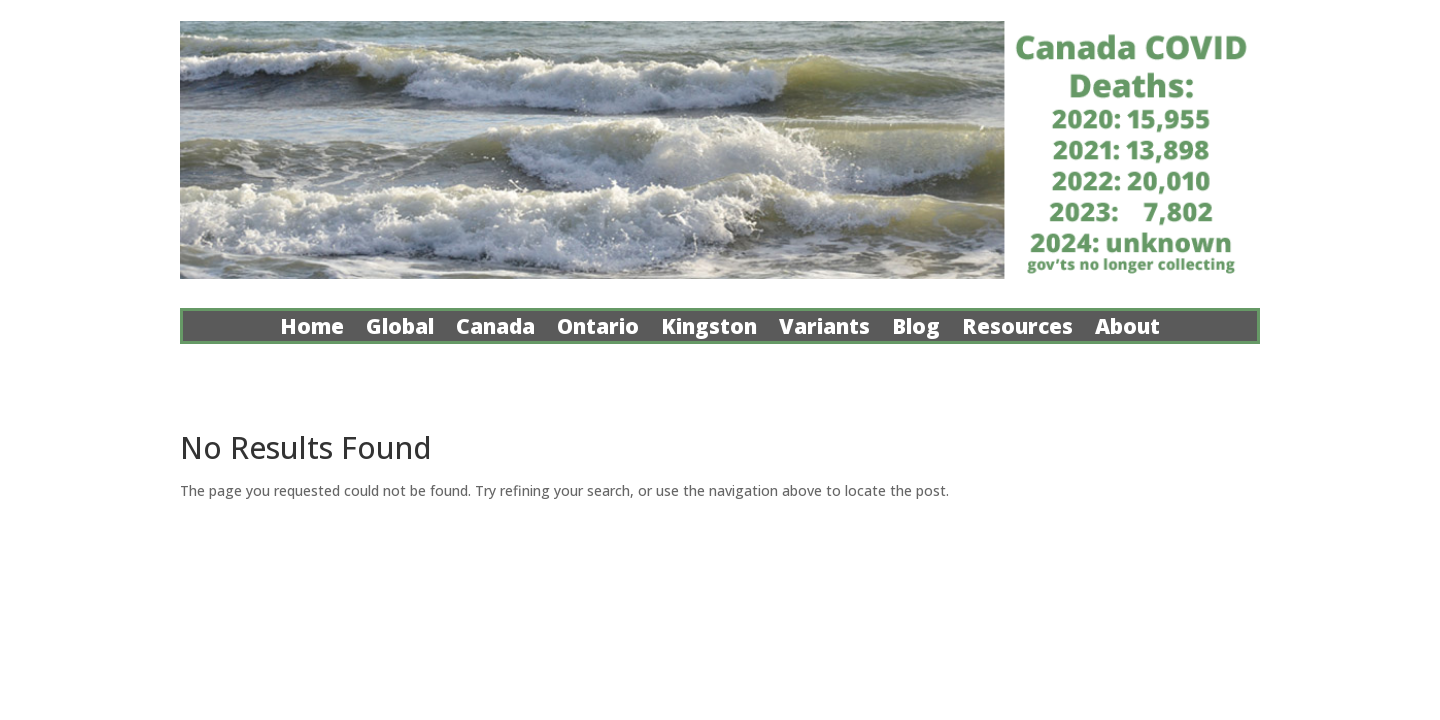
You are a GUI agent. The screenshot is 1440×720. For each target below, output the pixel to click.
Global (400, 329)
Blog (916, 329)
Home (312, 329)
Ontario (598, 329)
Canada (495, 329)
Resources (1017, 329)
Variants (824, 329)
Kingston (709, 329)
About (1127, 329)
